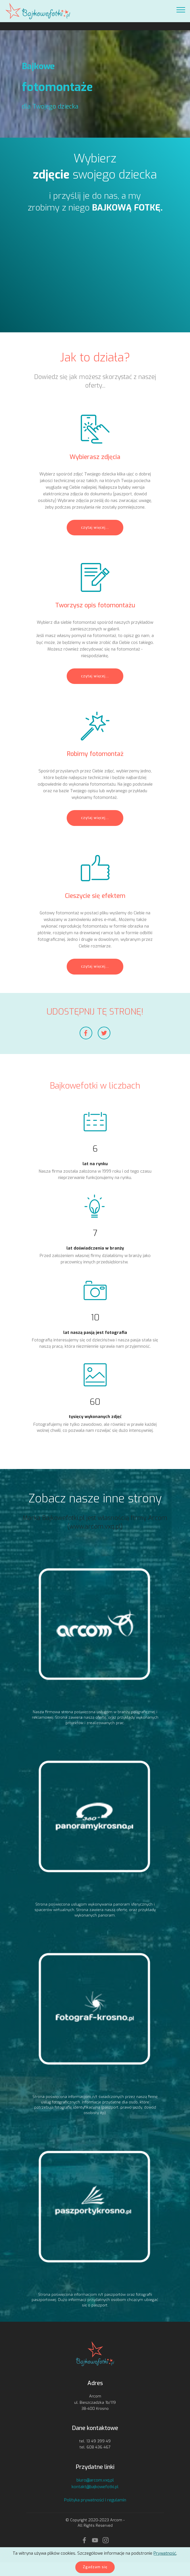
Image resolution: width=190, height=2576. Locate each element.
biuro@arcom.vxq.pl (95, 2480)
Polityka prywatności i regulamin (95, 2500)
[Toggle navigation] (180, 9)
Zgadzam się (95, 2567)
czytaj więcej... (95, 527)
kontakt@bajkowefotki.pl (95, 2487)
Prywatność (164, 2553)
